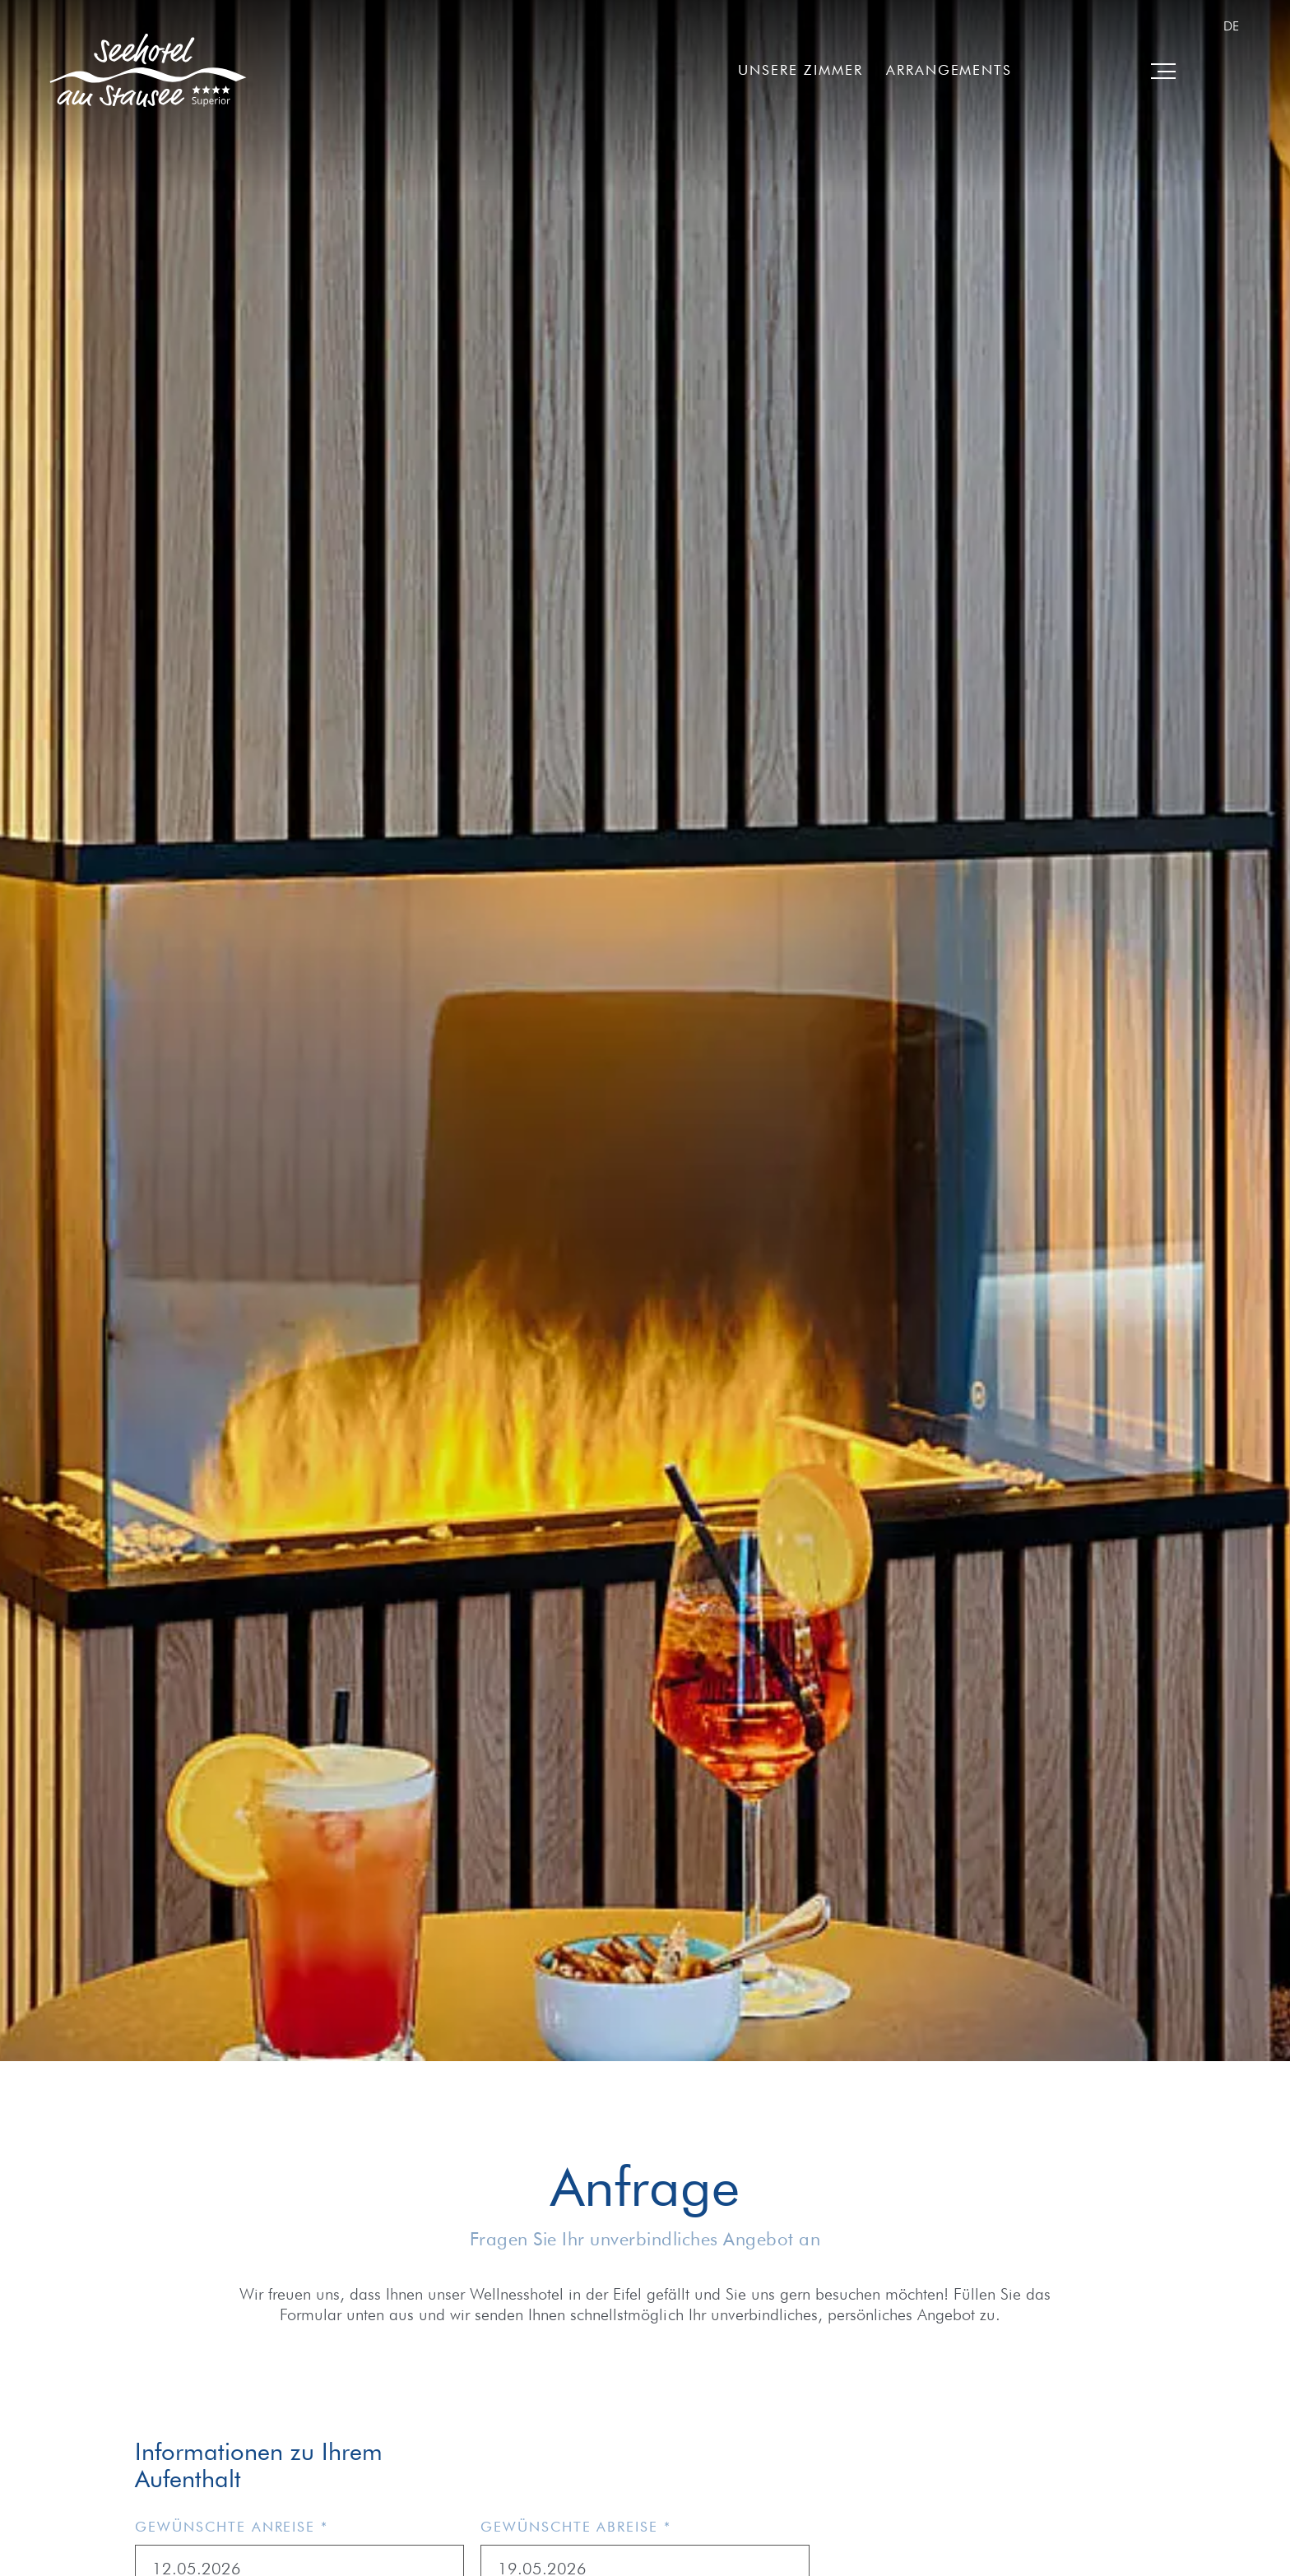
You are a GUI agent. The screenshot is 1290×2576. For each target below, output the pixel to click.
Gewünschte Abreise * (575, 2526)
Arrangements (949, 70)
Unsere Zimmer (800, 70)
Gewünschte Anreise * (231, 2526)
